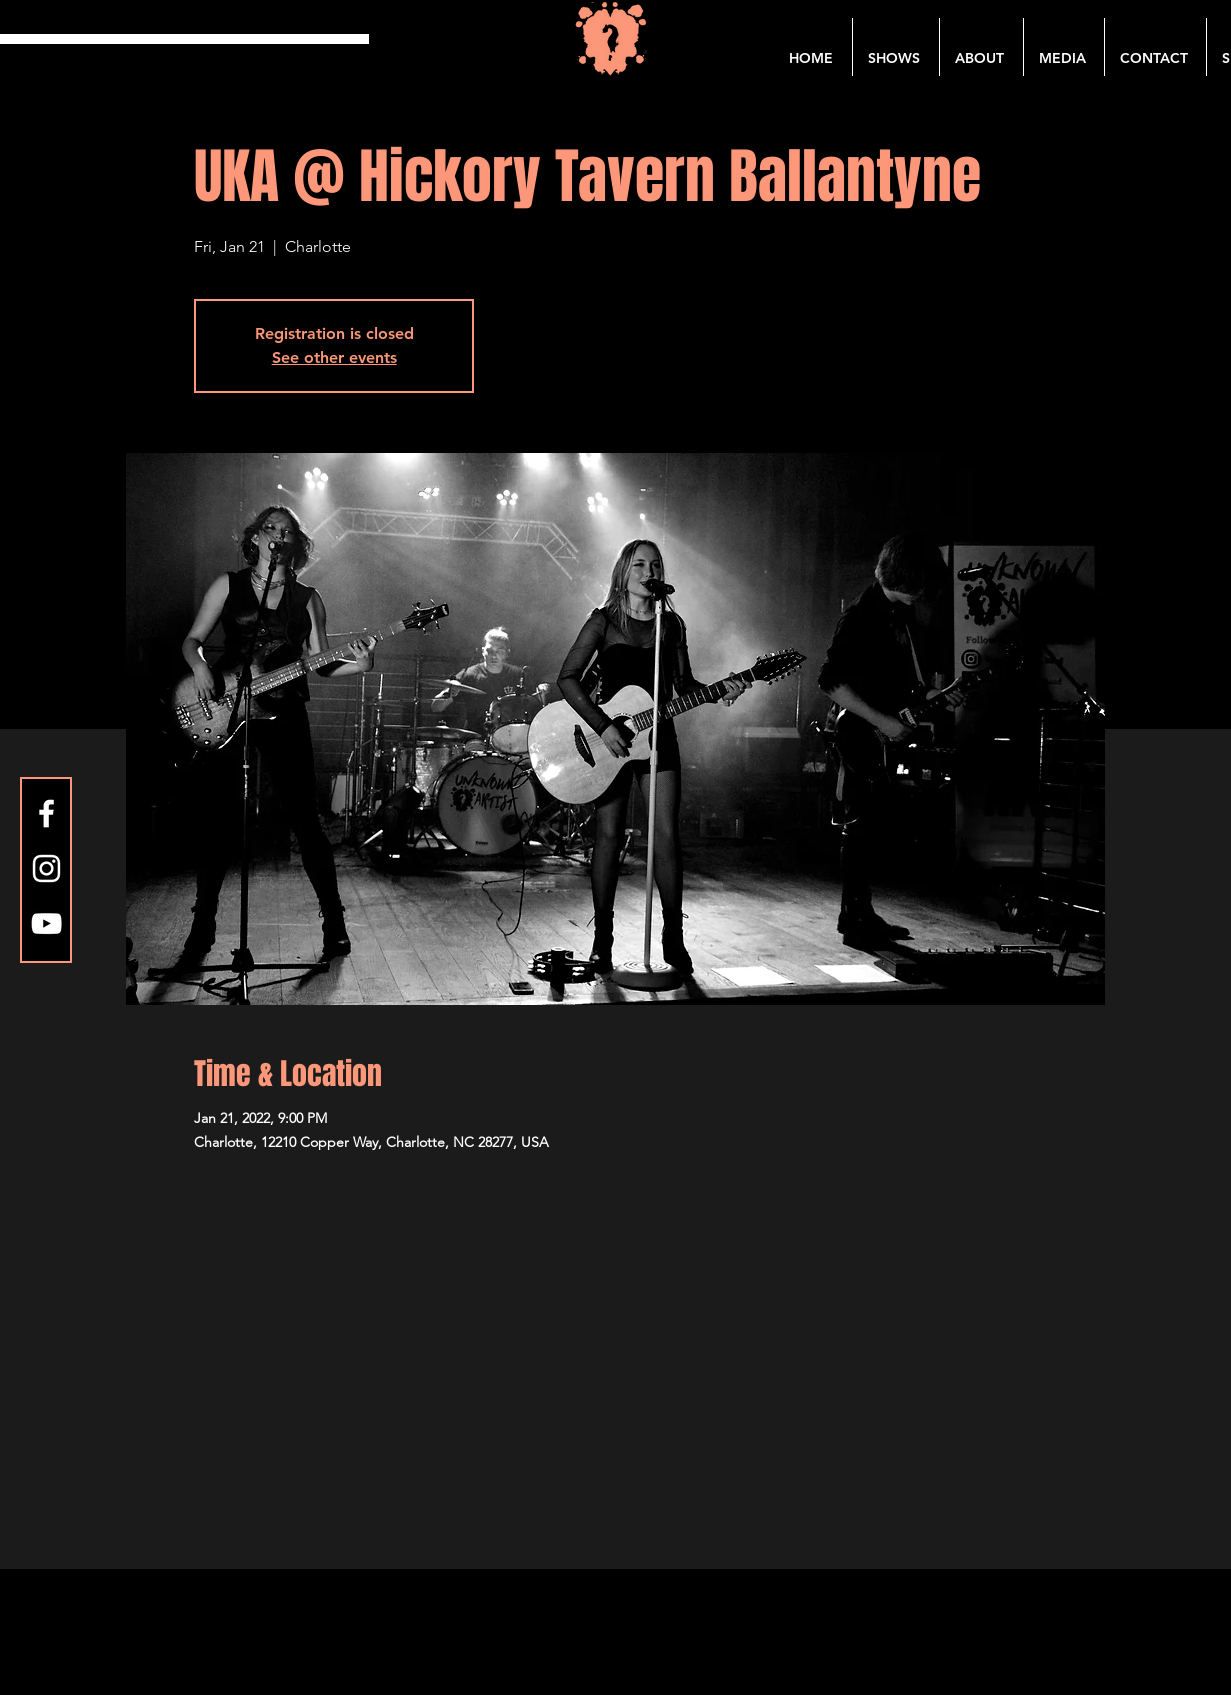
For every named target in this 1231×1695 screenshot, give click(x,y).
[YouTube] (46, 923)
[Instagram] (46, 868)
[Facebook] (46, 813)
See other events (334, 357)
